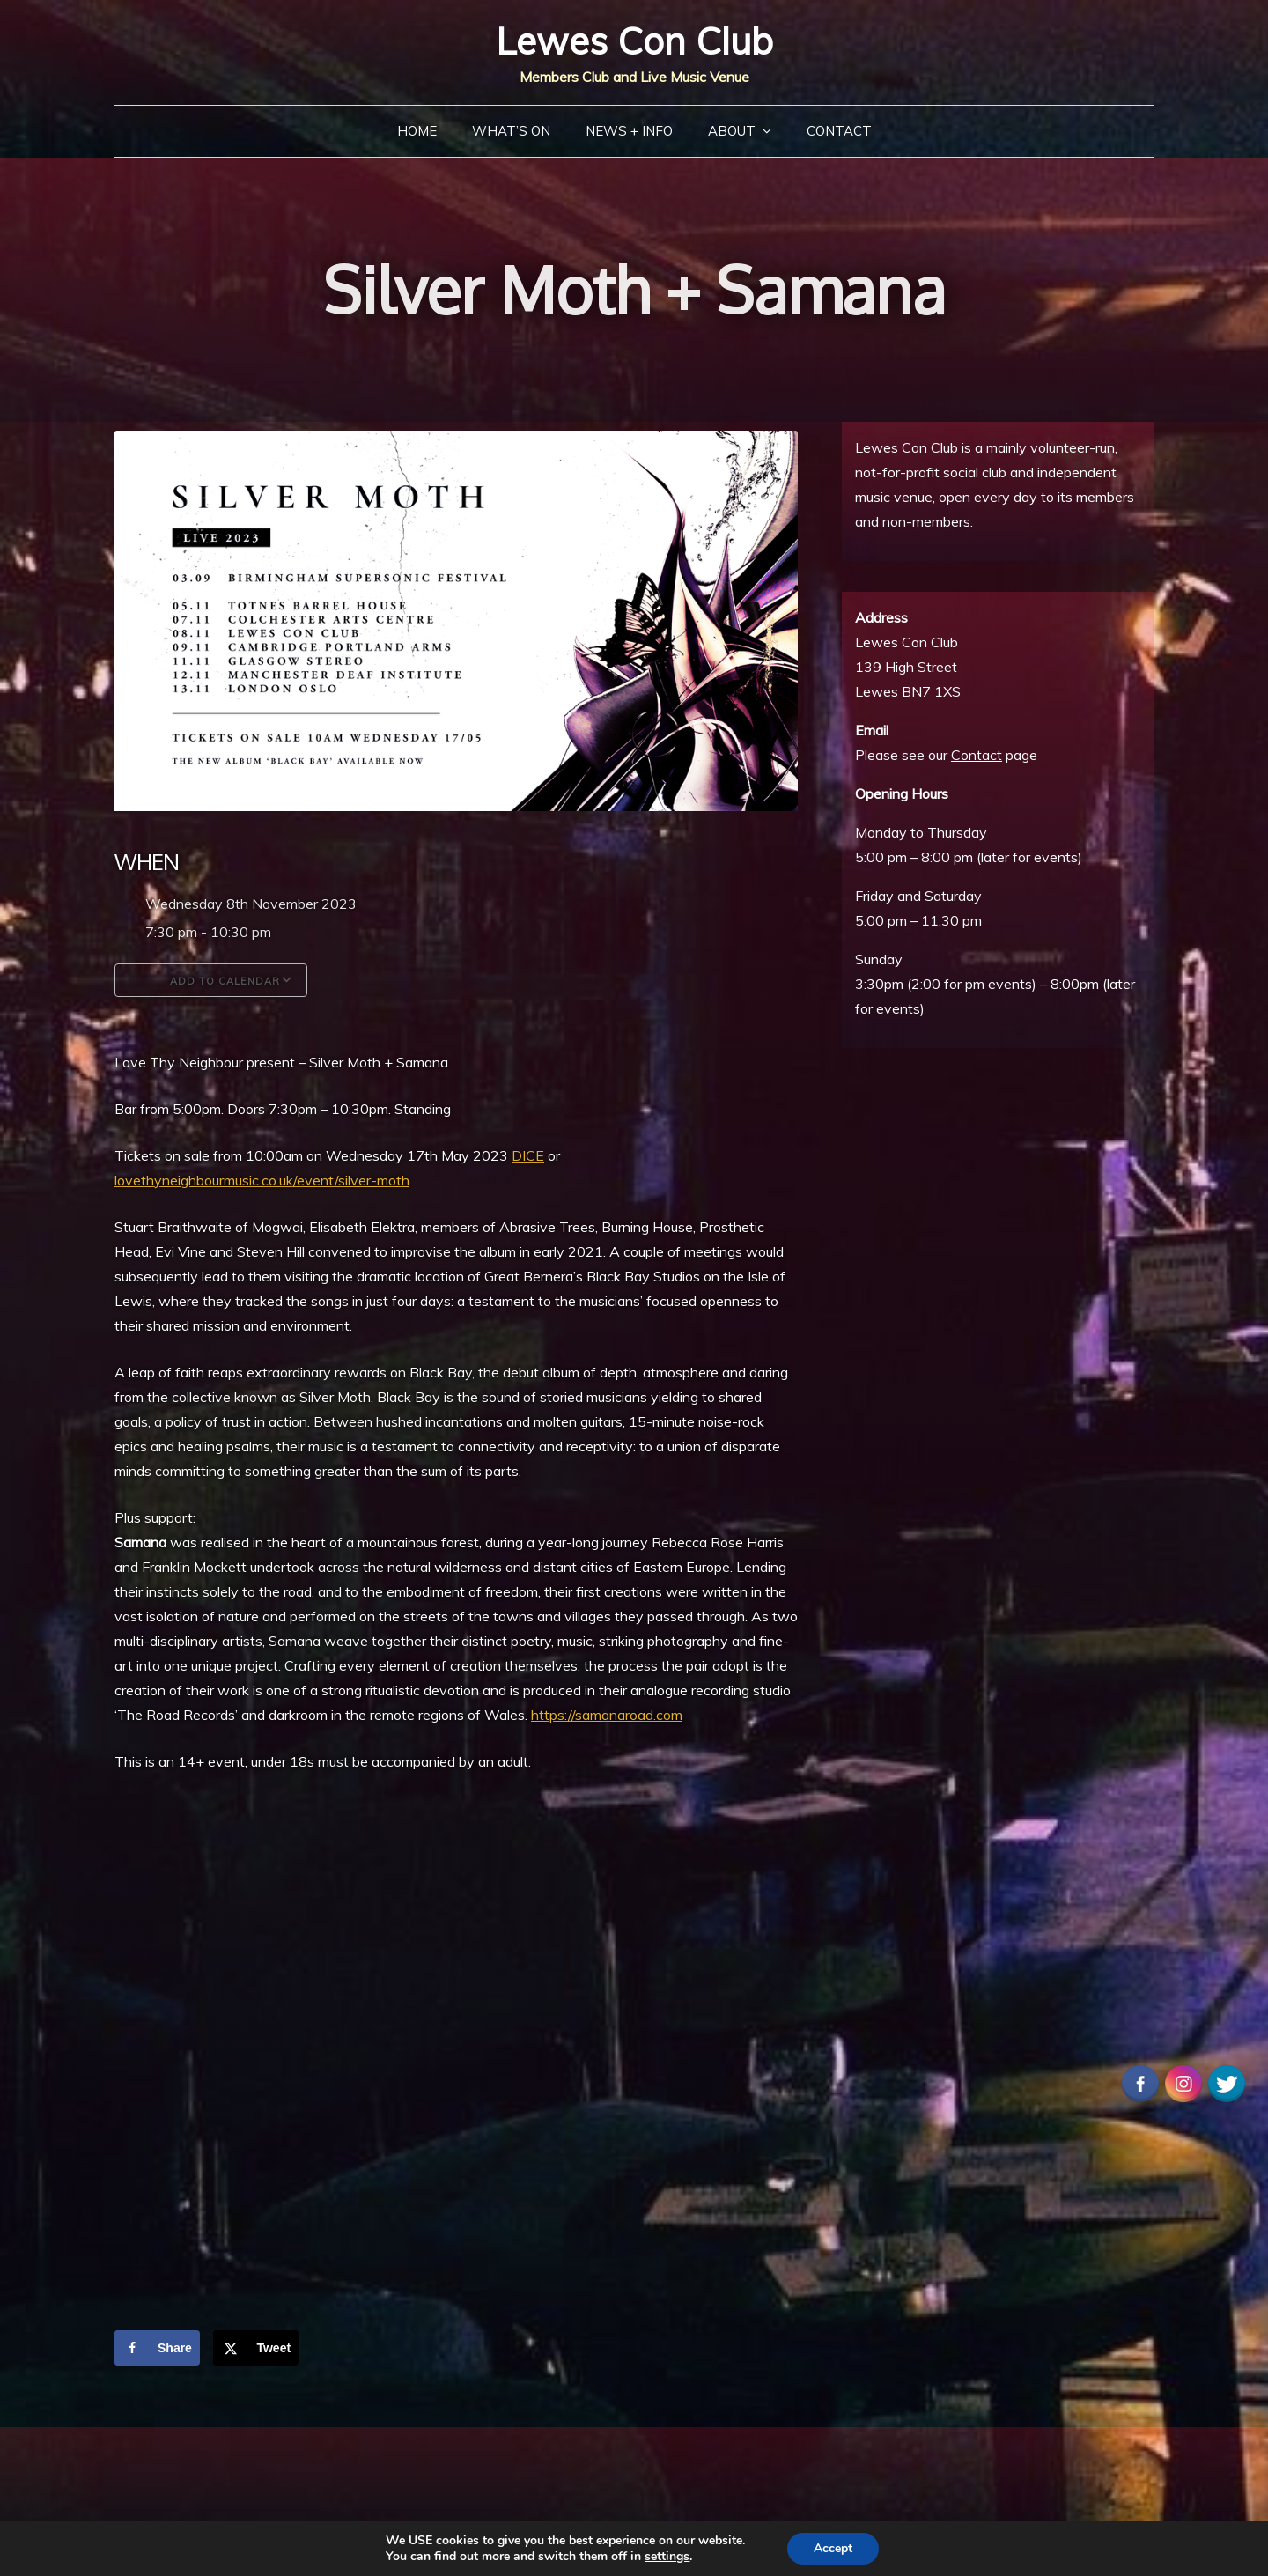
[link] (528, 1155)
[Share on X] (256, 2348)
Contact (839, 130)
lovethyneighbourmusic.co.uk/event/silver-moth (261, 1180)
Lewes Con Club (634, 41)
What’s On (511, 130)
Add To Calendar (211, 980)
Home (417, 130)
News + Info (629, 130)
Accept (833, 2548)
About (732, 130)
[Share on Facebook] (157, 2348)
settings (667, 2557)
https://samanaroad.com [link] (606, 1714)
